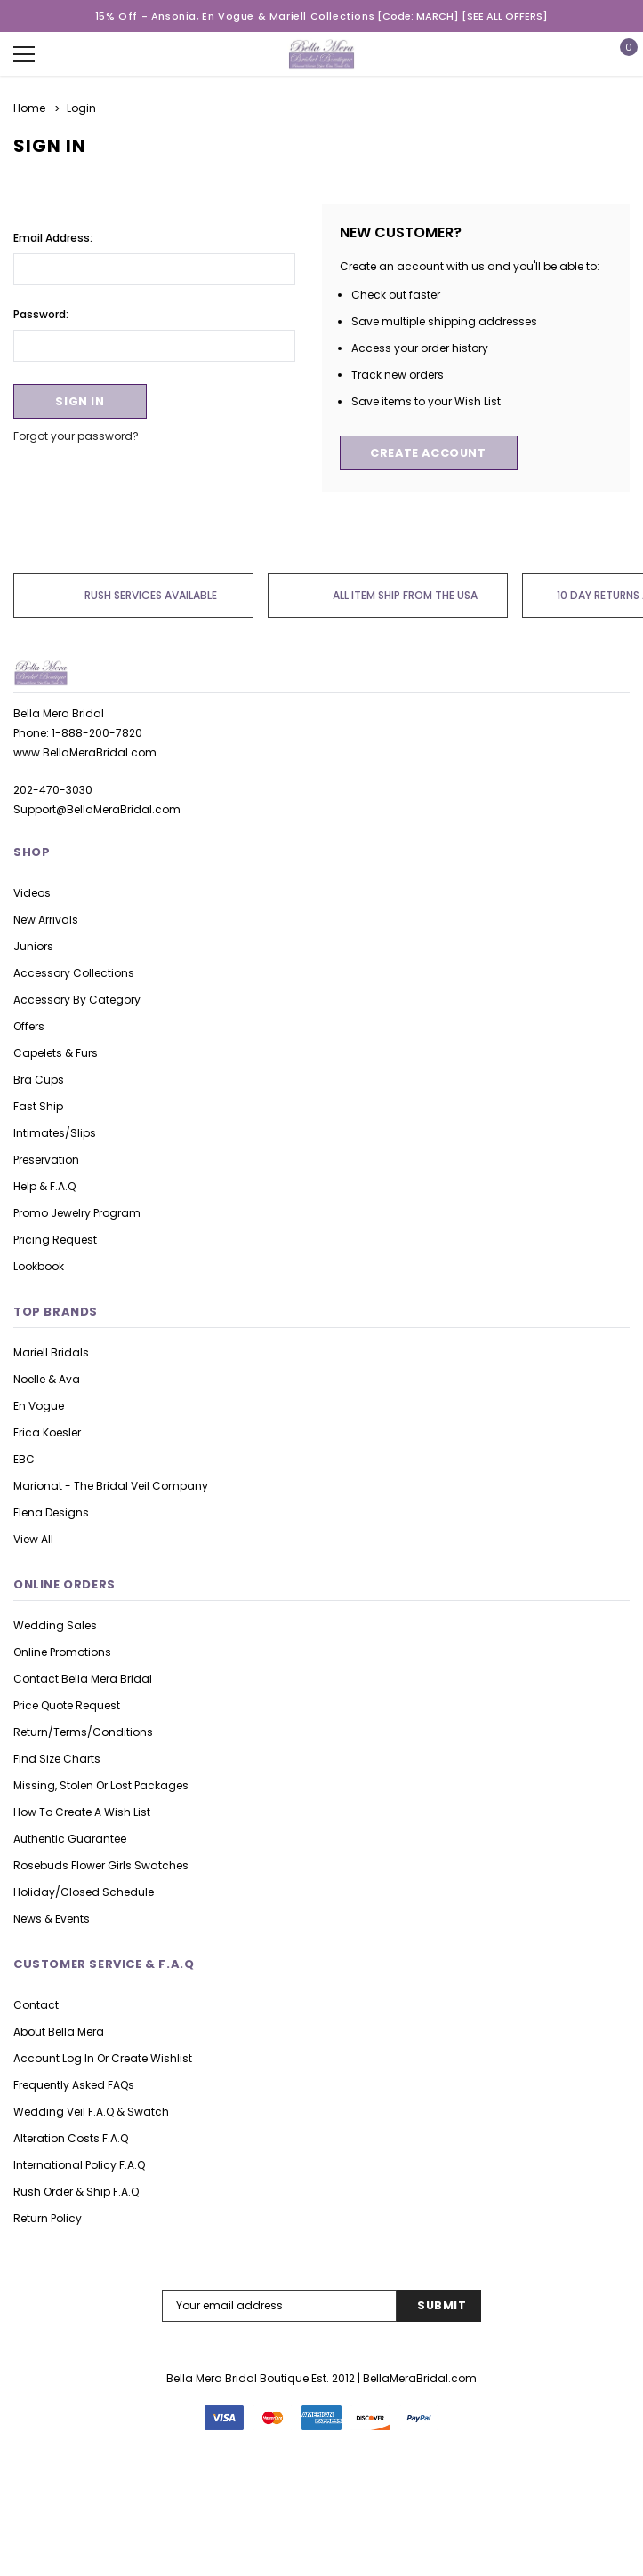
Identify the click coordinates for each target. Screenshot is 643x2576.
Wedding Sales (55, 1625)
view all (33, 1539)
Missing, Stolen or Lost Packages (101, 1785)
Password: (40, 313)
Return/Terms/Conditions (83, 1732)
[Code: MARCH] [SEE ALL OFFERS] (462, 16)
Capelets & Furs (55, 1052)
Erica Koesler (47, 1432)
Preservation (46, 1159)
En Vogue (38, 1405)
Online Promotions (62, 1652)
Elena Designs (51, 1512)
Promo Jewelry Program (77, 1212)
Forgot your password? (76, 436)
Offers (28, 1026)
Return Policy (47, 2218)
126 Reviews (321, 2542)
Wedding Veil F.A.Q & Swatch (91, 2111)
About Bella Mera (58, 2031)
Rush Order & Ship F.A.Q (76, 2191)
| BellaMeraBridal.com (417, 2378)
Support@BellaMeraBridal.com (97, 809)
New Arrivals (45, 919)
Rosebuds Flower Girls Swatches (101, 1865)
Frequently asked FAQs (73, 2084)
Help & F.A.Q (44, 1186)
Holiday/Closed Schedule (83, 1892)
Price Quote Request (66, 1705)
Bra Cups (38, 1079)
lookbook (38, 1266)
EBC (24, 1459)
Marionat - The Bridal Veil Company (110, 1485)
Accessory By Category (77, 999)
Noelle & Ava (46, 1379)
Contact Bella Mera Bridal (82, 1678)
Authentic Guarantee (69, 1838)
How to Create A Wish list (81, 1812)
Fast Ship (38, 1106)
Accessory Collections (73, 972)
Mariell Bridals (51, 1352)
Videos (32, 892)
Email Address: (52, 236)
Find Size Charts (56, 1758)
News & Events (51, 1918)
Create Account (428, 452)
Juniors (33, 946)
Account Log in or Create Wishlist (102, 2058)
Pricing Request (55, 1239)
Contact (36, 2004)
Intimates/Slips (54, 1132)
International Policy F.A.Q (79, 2164)
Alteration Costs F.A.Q (70, 2138)
